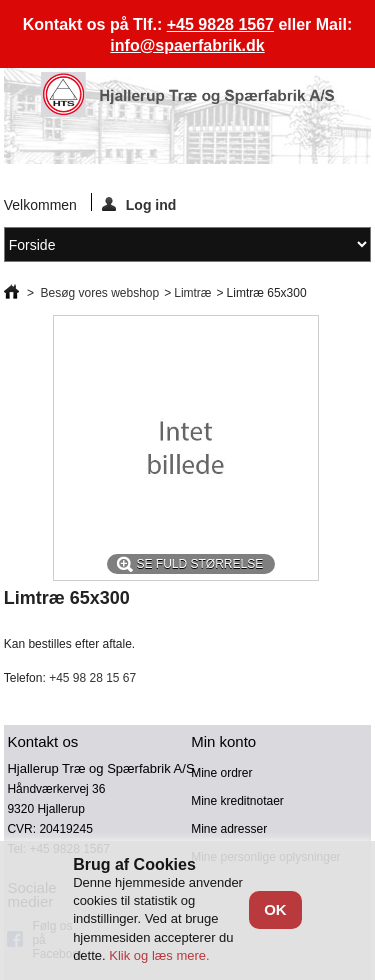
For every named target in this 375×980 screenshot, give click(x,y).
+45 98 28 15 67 (92, 678)
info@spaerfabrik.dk (187, 45)
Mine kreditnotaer (237, 801)
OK (275, 909)
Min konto (223, 741)
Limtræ (192, 293)
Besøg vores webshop (99, 293)
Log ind (139, 204)
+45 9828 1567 (220, 24)
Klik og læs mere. (159, 955)
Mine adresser (229, 829)
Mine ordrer (221, 773)
